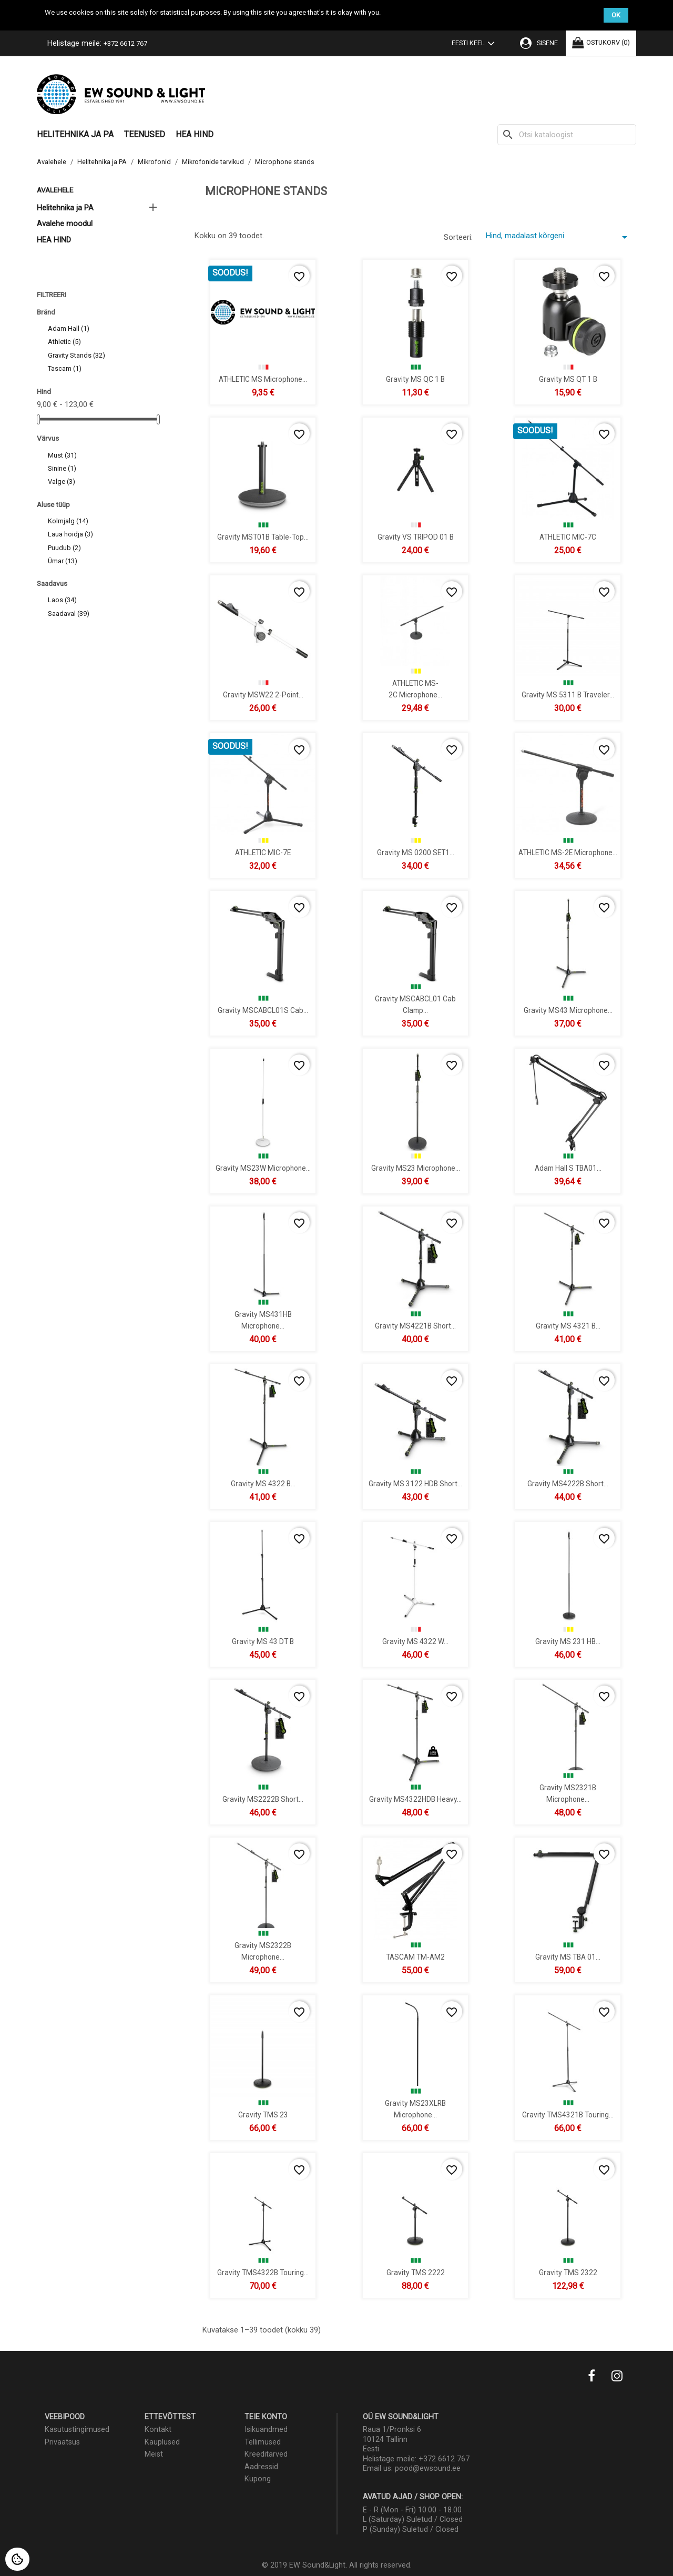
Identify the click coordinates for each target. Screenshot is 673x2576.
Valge (61, 481)
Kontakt (158, 2429)
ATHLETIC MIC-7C (567, 536)
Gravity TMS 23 (263, 2114)
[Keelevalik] (475, 44)
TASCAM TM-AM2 (415, 1956)
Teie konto (265, 2416)
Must (62, 455)
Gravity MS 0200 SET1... (415, 852)
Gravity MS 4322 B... (263, 1483)
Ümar (62, 561)
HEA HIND (194, 134)
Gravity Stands (76, 355)
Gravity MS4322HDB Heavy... (415, 1798)
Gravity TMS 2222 (415, 2272)
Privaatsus (62, 2442)
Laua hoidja (70, 534)
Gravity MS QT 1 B (568, 378)
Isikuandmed (266, 2429)
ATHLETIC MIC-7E (263, 852)
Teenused (144, 134)
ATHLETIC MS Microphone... (263, 378)
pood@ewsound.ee (428, 2468)
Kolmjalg (68, 521)
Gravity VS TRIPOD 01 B (416, 536)
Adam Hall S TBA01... (568, 1167)
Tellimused (262, 2442)
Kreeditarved (266, 2454)
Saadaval (68, 613)
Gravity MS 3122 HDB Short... (415, 1483)
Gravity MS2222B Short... (262, 1798)
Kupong (257, 2478)
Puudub (64, 548)
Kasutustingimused (77, 2429)
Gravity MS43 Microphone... (568, 1010)
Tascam (64, 368)
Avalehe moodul (65, 223)
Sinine (62, 468)
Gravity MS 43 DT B (263, 1641)
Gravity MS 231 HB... (567, 1641)
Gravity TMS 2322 (568, 2272)
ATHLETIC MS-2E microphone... (567, 852)
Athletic (64, 342)
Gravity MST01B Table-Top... (263, 536)
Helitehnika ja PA (75, 134)
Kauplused (162, 2442)
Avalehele (55, 190)
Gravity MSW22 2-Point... (263, 694)
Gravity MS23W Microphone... (263, 1167)
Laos (62, 600)
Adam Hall (68, 328)
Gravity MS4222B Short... (567, 1483)
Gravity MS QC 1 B (415, 378)
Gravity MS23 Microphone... (415, 1167)
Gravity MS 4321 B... (568, 1325)
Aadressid (261, 2466)
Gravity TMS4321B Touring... (568, 2114)
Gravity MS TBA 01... (567, 1956)
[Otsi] (566, 134)
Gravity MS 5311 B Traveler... (568, 694)
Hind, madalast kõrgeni (558, 237)
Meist (154, 2454)
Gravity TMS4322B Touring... (263, 2272)
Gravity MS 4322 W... (415, 1641)
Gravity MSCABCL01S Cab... (263, 1010)
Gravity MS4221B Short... (415, 1325)
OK (615, 15)
